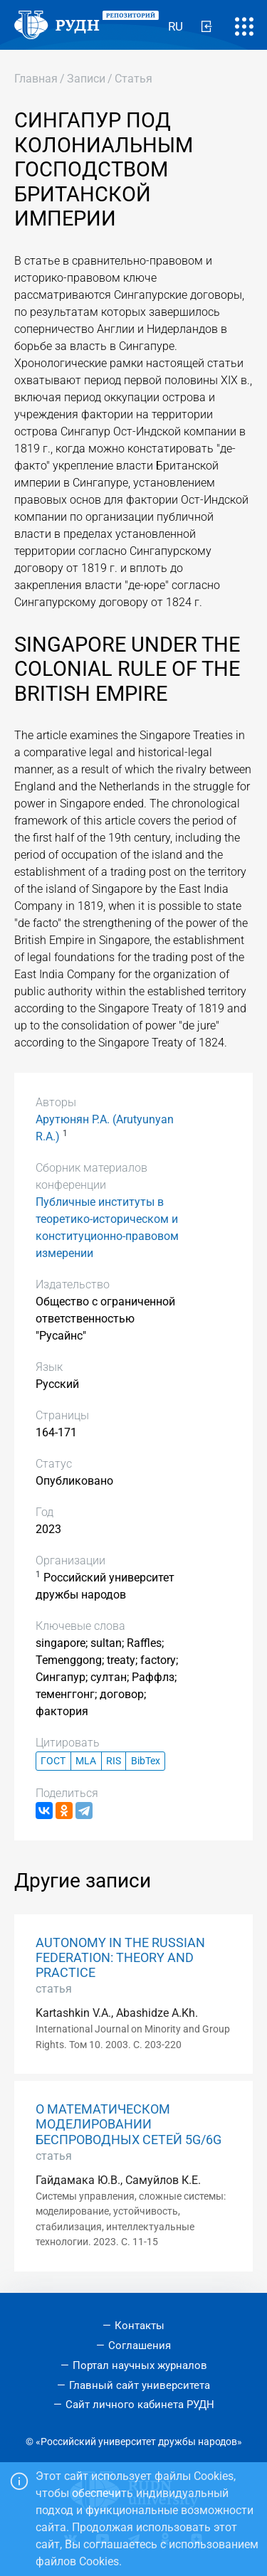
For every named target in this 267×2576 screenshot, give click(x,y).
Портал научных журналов (140, 2365)
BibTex (145, 1761)
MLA (85, 1761)
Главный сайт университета (139, 2385)
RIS (113, 1761)
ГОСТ (53, 1761)
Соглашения (139, 2345)
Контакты (139, 2325)
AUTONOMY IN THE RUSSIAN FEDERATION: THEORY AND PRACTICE (120, 1958)
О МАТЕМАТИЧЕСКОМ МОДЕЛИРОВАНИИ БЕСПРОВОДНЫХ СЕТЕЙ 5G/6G (128, 2124)
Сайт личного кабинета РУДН (140, 2404)
